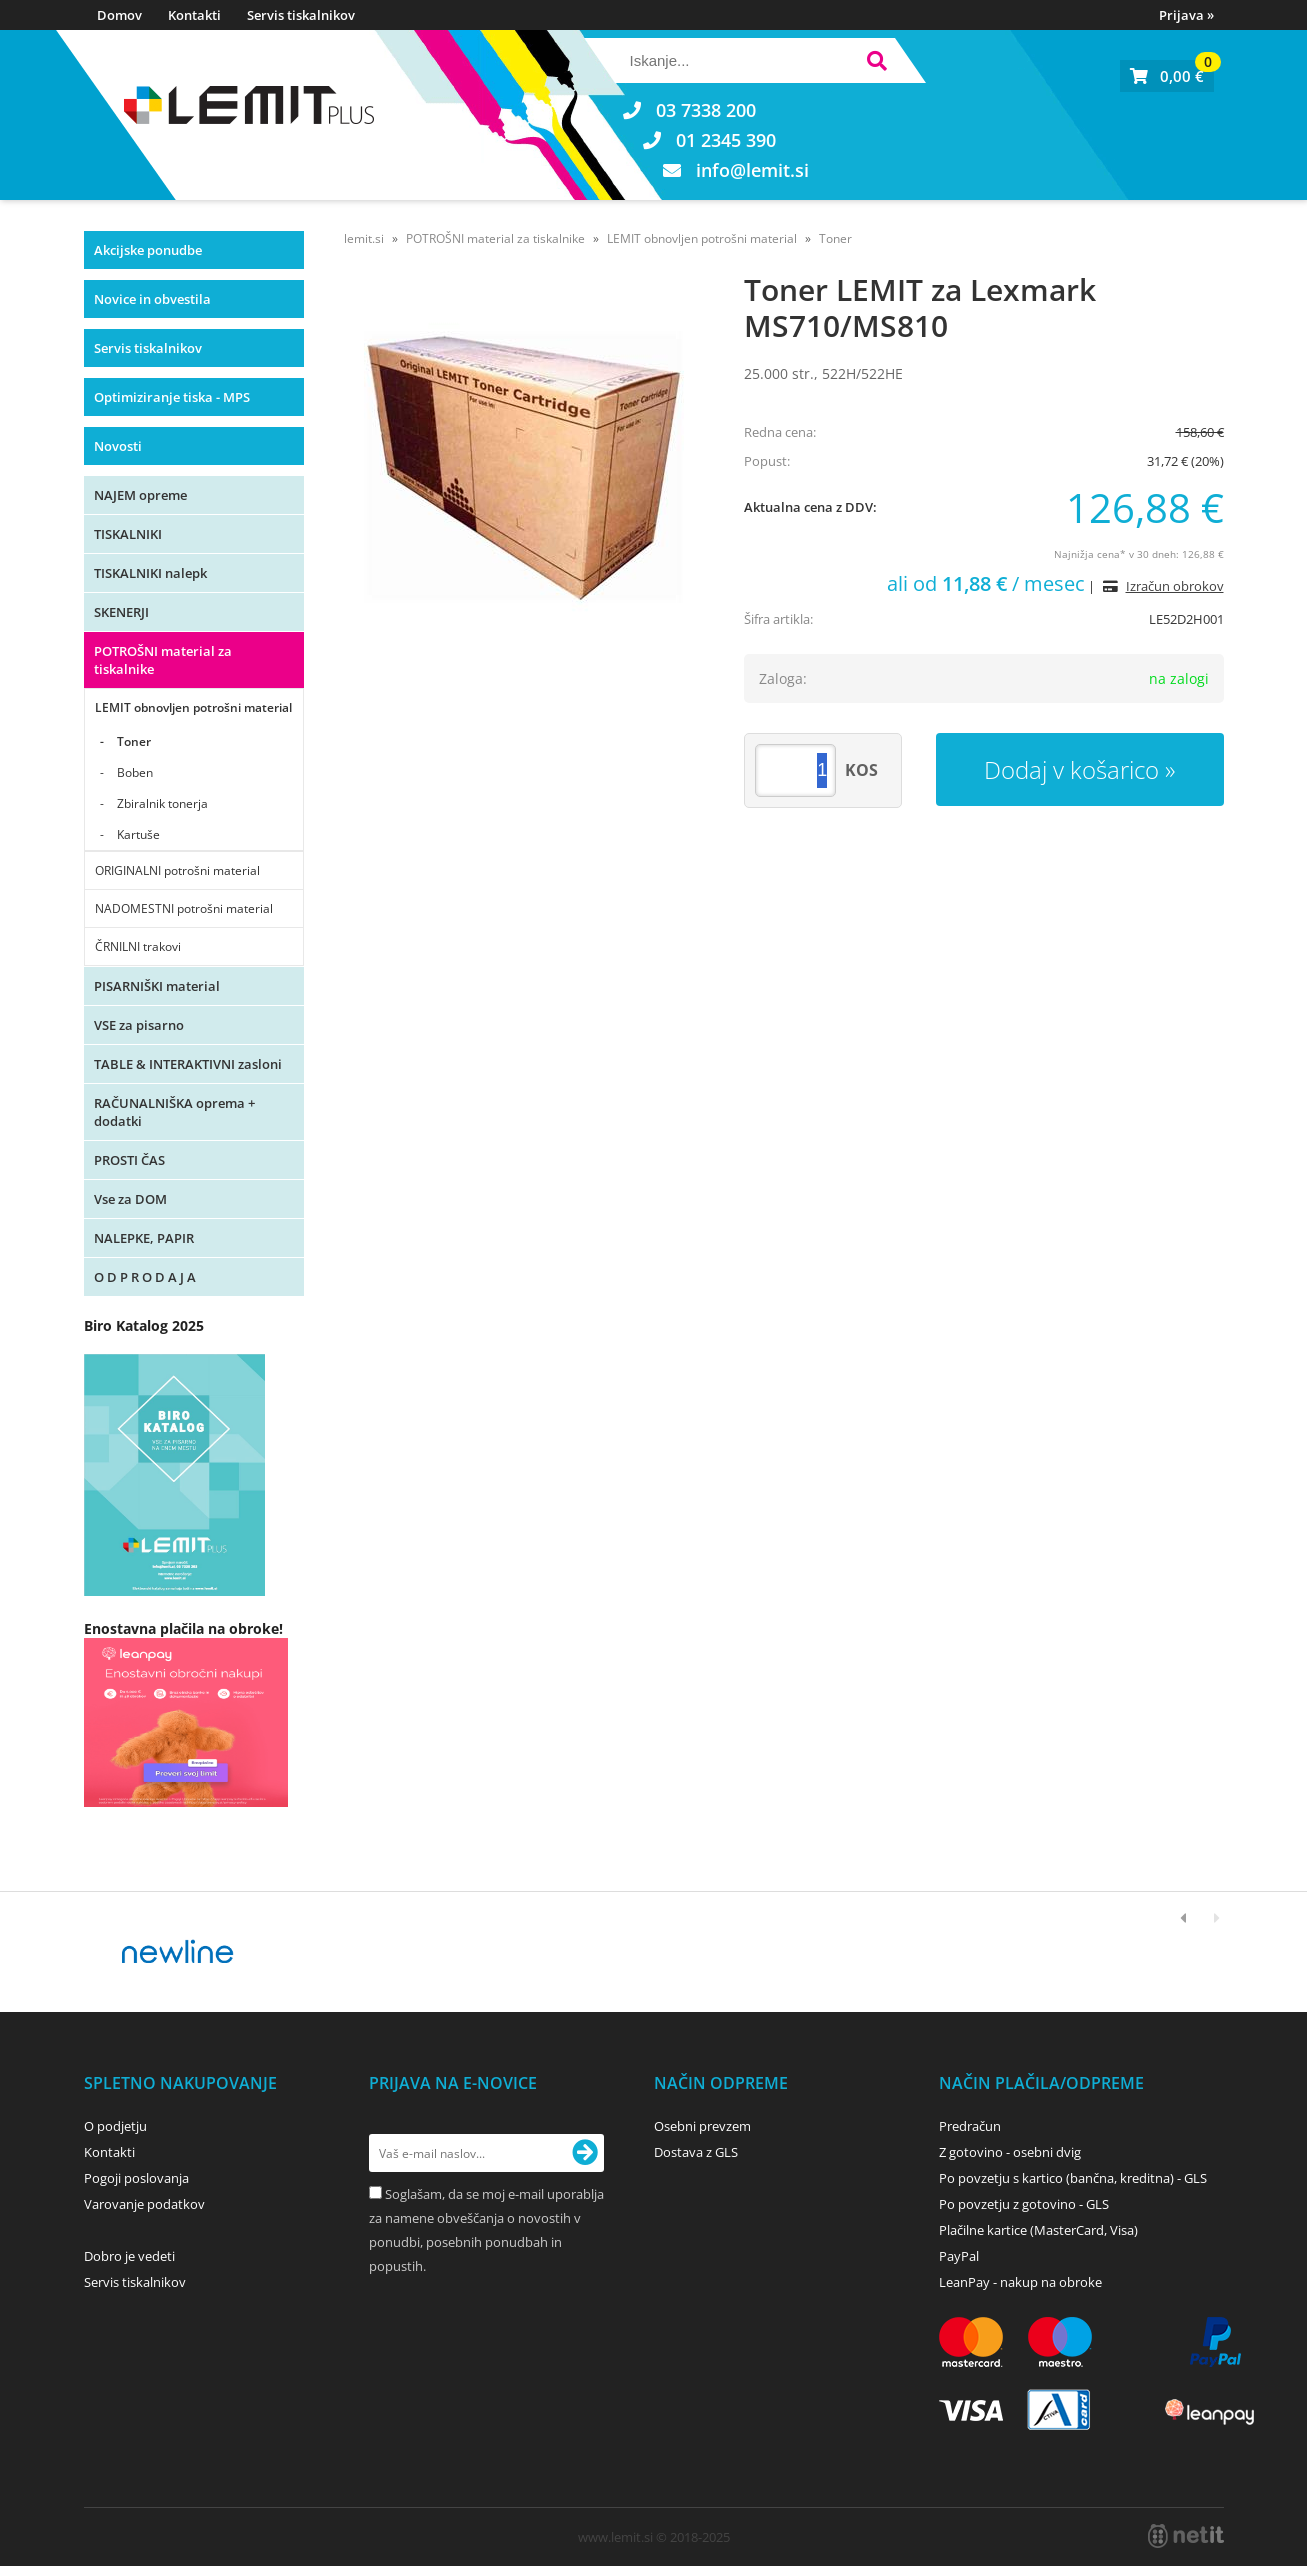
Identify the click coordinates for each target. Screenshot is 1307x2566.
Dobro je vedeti (129, 2256)
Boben (135, 772)
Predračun (970, 2126)
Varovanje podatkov (144, 2204)
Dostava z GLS (696, 2152)
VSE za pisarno (139, 1025)
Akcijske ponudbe (148, 250)
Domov (119, 15)
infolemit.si (752, 170)
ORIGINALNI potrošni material (177, 870)
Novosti (118, 446)
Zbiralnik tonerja (162, 803)
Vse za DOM (130, 1199)
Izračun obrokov (1175, 586)
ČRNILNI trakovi (138, 946)
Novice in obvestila (152, 299)
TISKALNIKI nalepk (150, 573)
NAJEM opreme (140, 495)
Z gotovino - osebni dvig (1010, 2152)
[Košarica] (1167, 76)
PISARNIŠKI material (157, 986)
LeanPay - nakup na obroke (1020, 2282)
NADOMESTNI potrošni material (184, 908)
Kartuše (138, 834)
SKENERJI (121, 612)
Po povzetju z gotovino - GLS (1024, 2204)
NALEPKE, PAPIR (144, 1238)
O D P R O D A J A (145, 1277)
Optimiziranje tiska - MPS (172, 397)
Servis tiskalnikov (301, 15)
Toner (134, 741)
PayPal (959, 2256)
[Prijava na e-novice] (585, 2153)
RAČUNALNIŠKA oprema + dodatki (174, 1112)
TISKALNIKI (128, 534)
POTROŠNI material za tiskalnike (163, 660)
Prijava (1186, 15)
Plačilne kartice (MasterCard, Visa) (1038, 2230)
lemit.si (364, 238)
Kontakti (194, 15)
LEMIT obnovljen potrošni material (193, 707)
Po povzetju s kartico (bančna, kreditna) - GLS (1073, 2178)
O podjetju (115, 2126)
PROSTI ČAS (129, 1160)
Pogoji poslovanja (136, 2178)
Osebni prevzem (702, 2126)
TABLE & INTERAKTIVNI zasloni (188, 1064)
